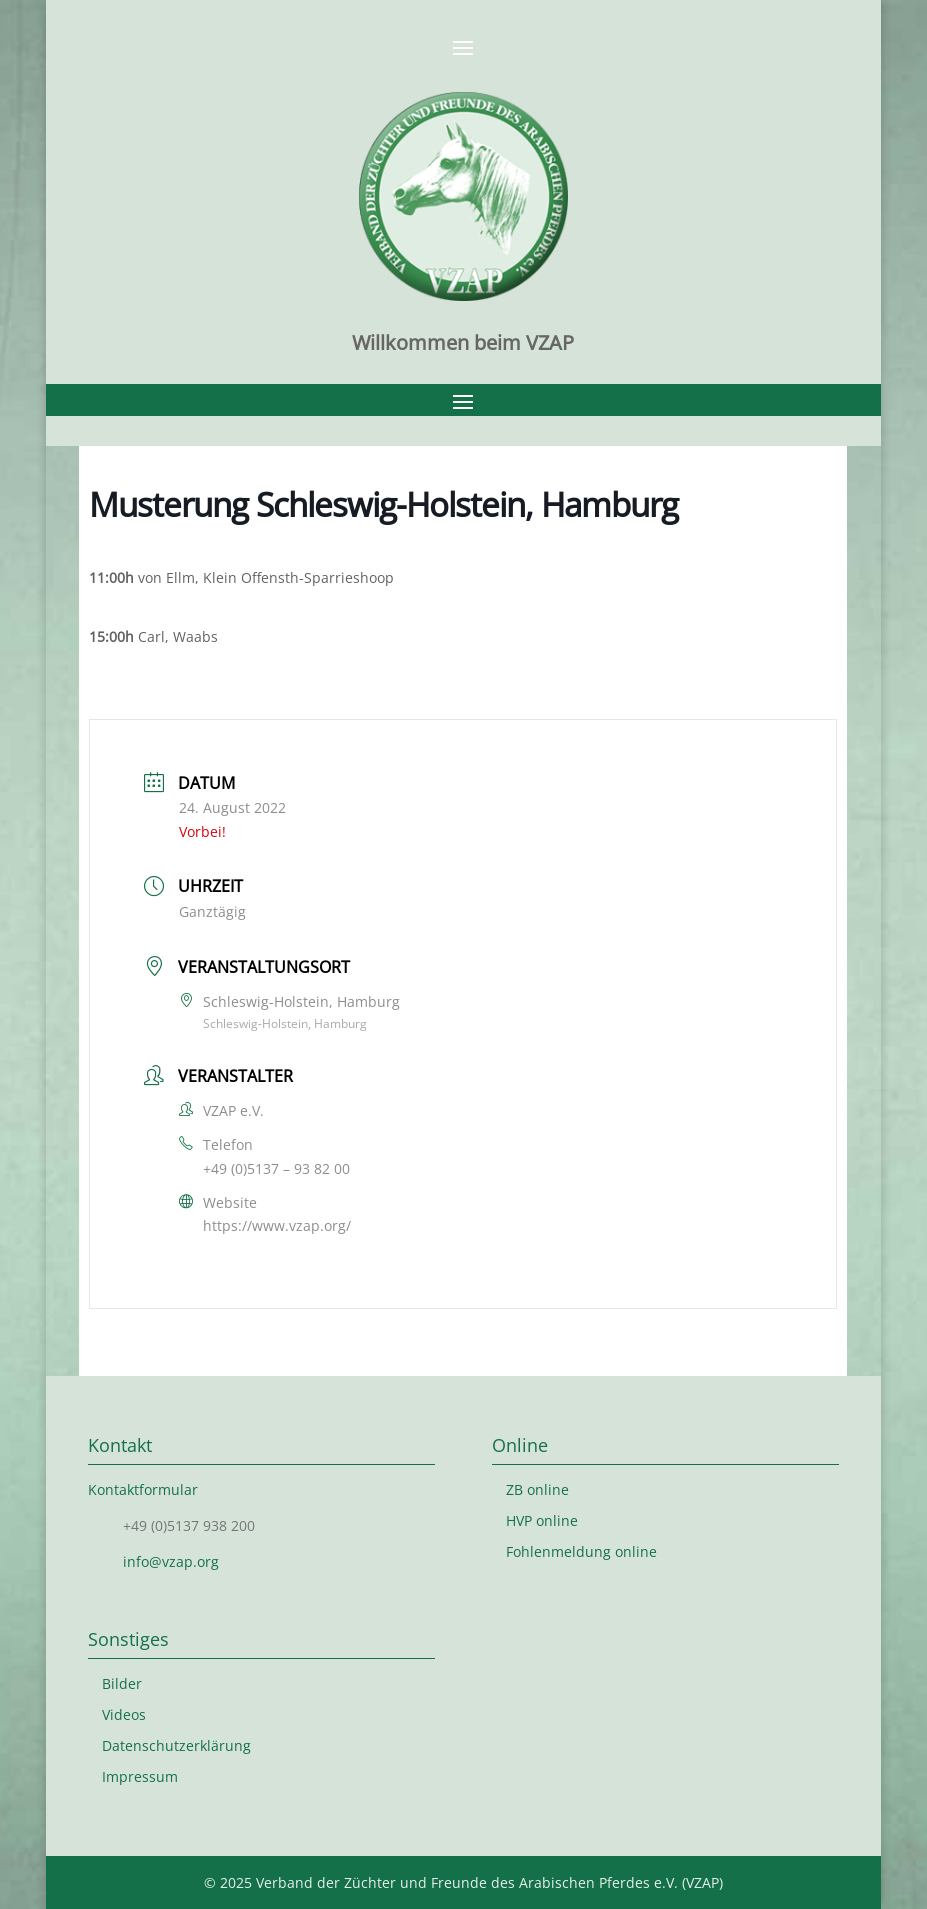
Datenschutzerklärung (176, 1745)
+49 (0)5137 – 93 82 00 (276, 1168)
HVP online (542, 1520)
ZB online (537, 1489)
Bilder (122, 1683)
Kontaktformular (143, 1489)
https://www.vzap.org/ (277, 1225)
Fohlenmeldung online (581, 1551)
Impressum (140, 1776)
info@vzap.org (171, 1561)
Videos (124, 1714)
